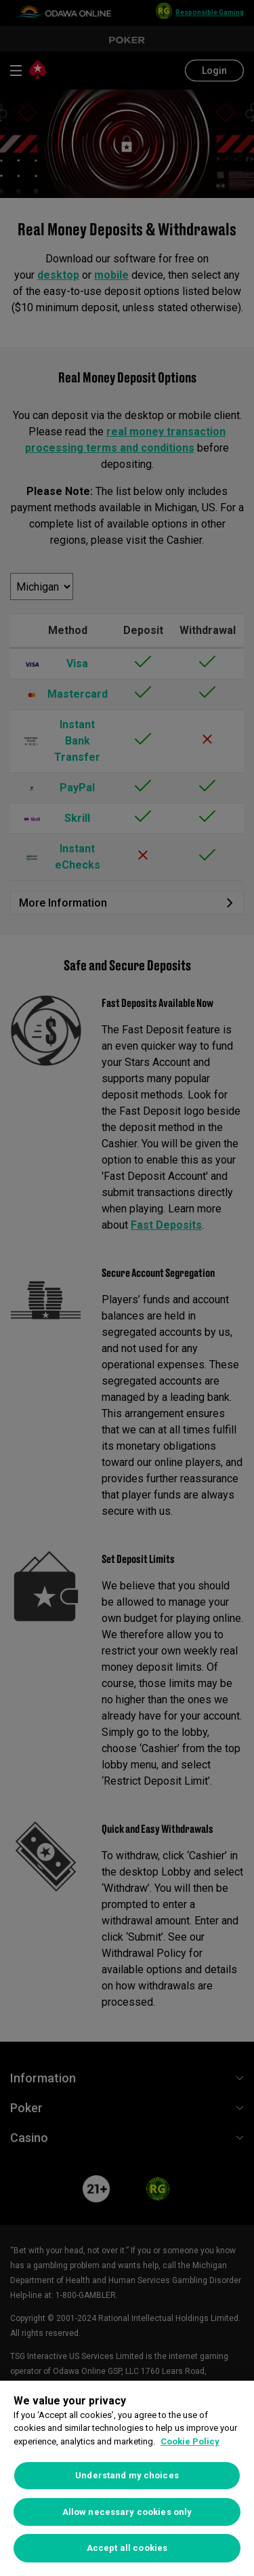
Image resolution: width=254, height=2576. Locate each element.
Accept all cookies (127, 2548)
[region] (127, 2478)
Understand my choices (127, 2475)
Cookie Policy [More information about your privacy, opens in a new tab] (190, 2441)
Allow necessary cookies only (127, 2512)
